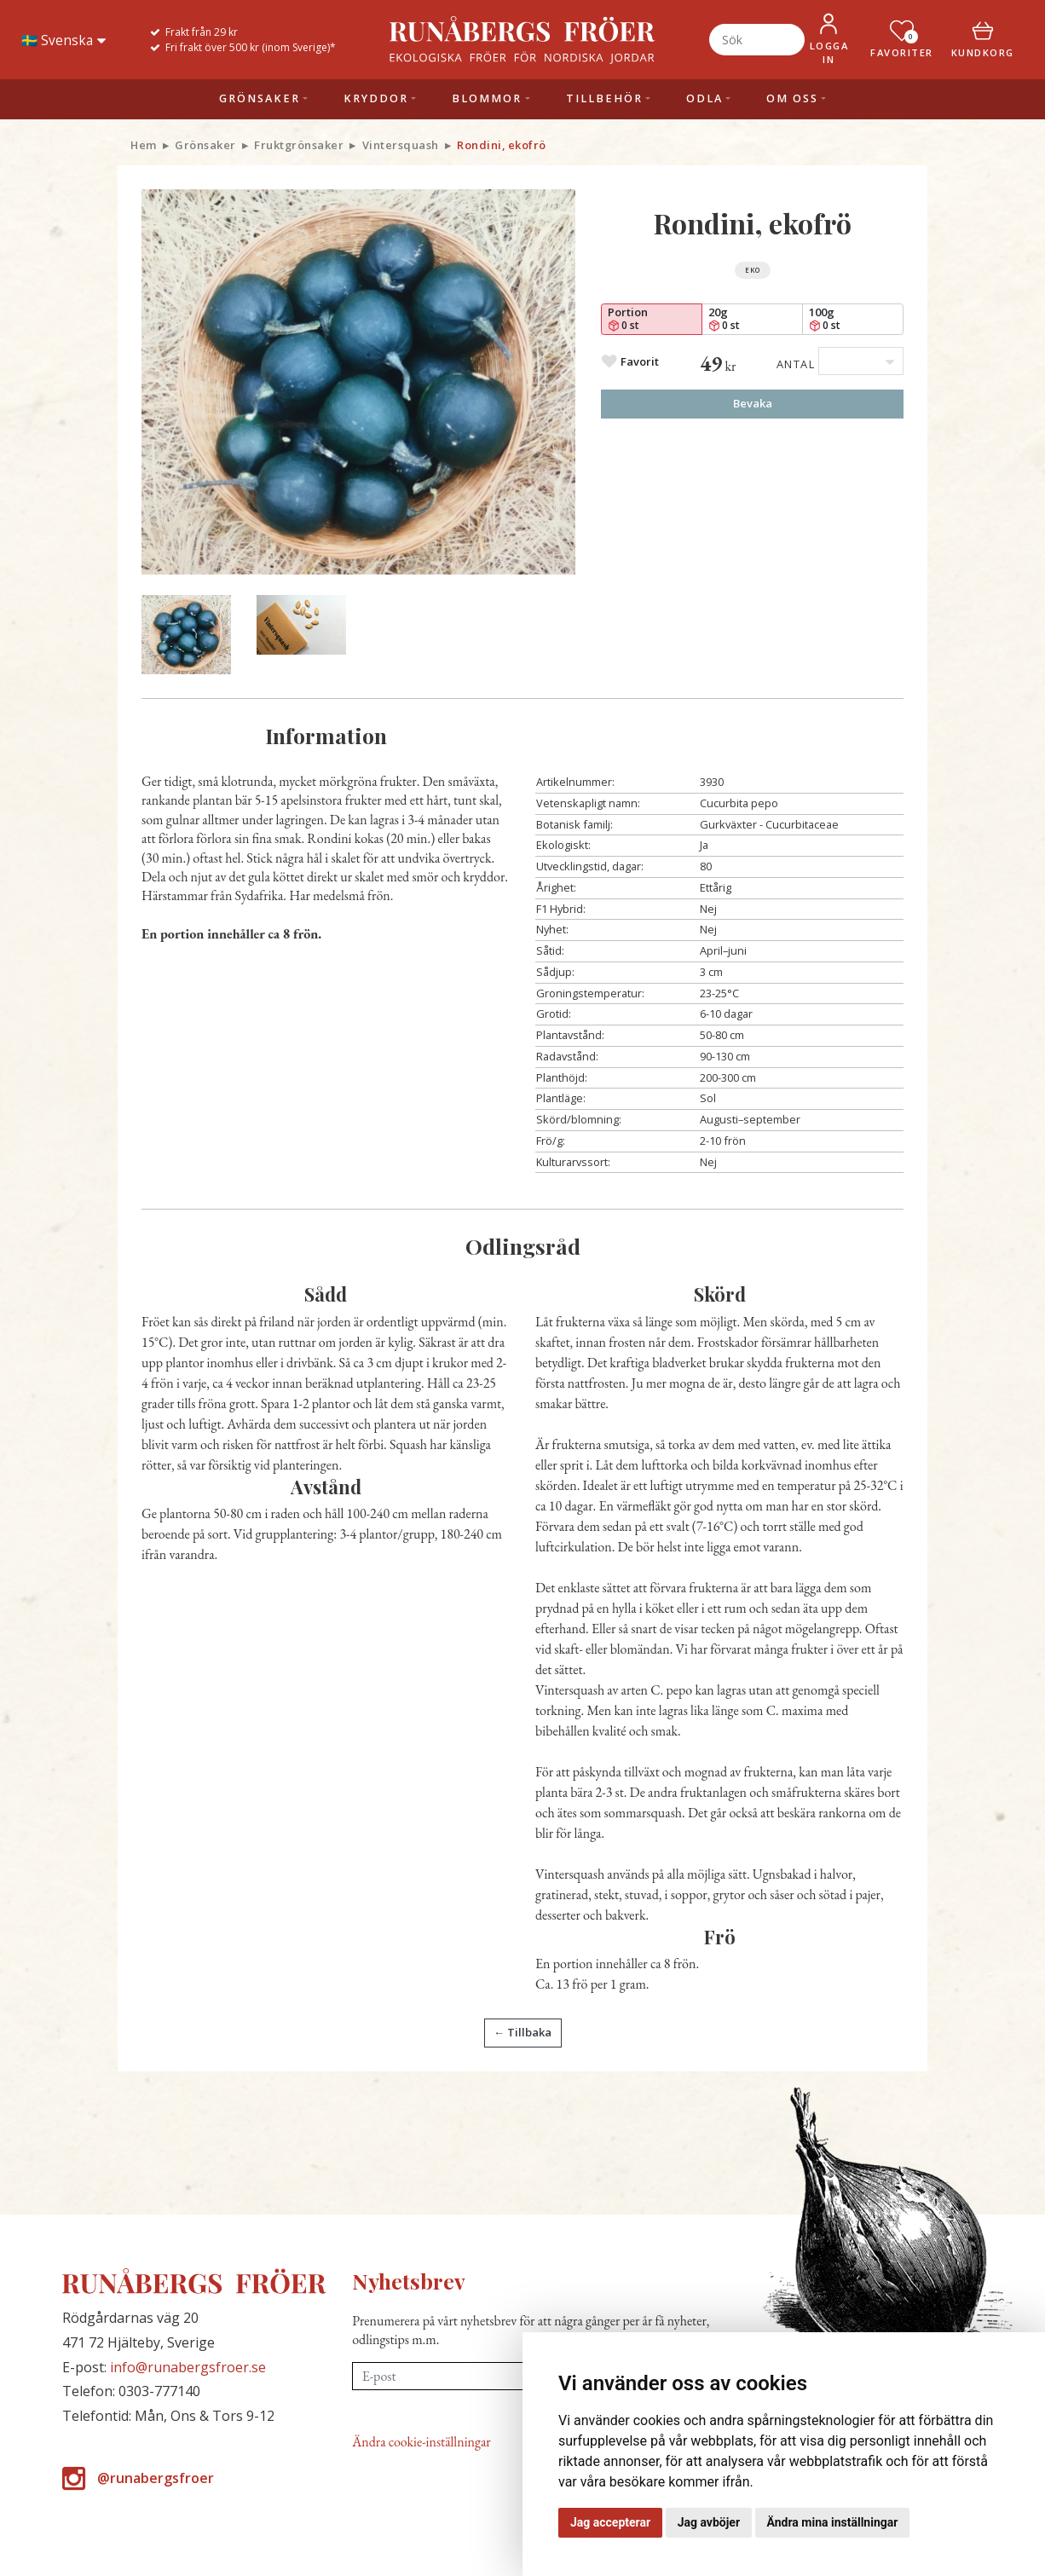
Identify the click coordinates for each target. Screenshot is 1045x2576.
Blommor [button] (487, 98)
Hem (143, 145)
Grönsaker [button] (259, 98)
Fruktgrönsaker (299, 145)
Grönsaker (205, 145)
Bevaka (752, 403)
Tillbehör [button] (604, 98)
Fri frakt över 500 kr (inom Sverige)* (250, 47)
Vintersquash (400, 145)
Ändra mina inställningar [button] (832, 2522)
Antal (796, 364)
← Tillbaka (522, 2032)
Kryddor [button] (376, 98)
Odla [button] (704, 98)
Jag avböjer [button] (709, 2522)
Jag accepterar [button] (610, 2522)
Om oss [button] (792, 98)
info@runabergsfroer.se (188, 2367)
